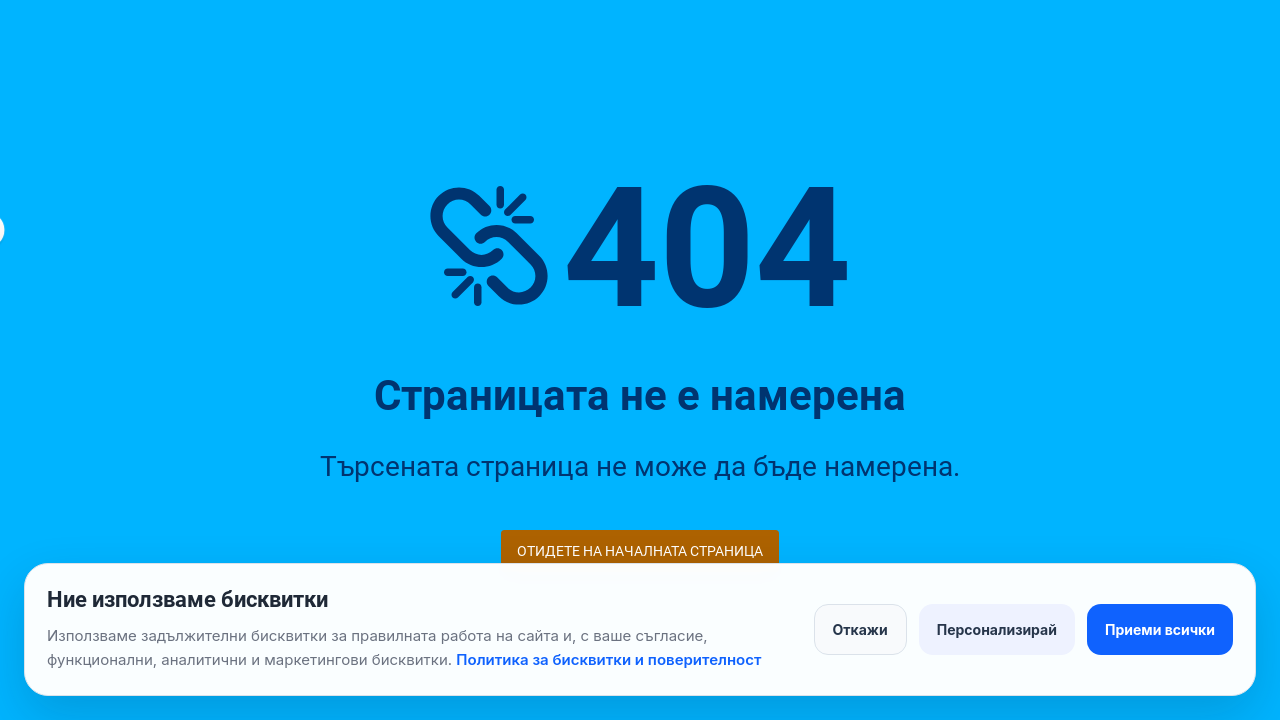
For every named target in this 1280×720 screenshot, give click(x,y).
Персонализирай (997, 629)
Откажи (860, 629)
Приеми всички (1160, 629)
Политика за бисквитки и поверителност (608, 659)
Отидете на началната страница (640, 551)
